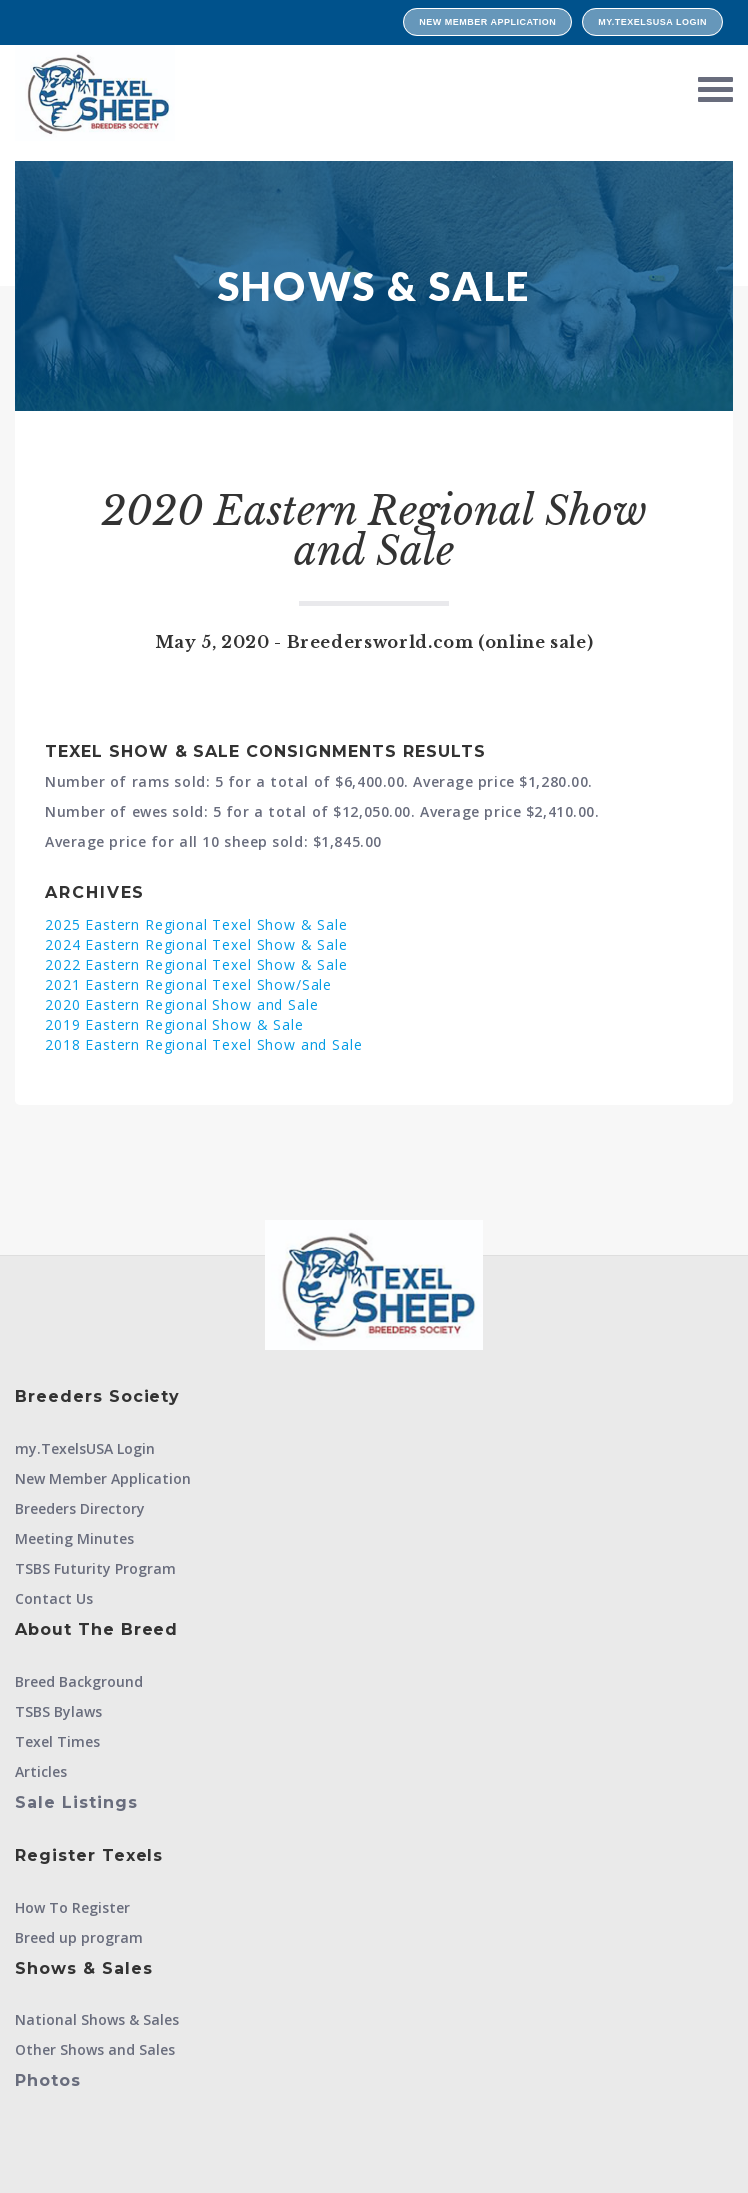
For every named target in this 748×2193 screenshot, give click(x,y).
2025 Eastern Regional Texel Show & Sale (196, 924)
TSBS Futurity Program (95, 1568)
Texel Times (57, 1741)
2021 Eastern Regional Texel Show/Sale (188, 984)
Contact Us (54, 1598)
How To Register (72, 1907)
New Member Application (487, 22)
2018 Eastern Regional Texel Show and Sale (203, 1044)
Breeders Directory (80, 1508)
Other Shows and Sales (95, 2049)
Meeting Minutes (74, 1538)
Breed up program (79, 1937)
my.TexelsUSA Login (652, 22)
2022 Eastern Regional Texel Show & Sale (196, 964)
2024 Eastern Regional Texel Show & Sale (196, 944)
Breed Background (79, 1681)
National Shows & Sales (97, 2019)
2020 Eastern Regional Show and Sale (181, 1004)
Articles (41, 1771)
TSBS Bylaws (58, 1711)
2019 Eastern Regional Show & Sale (174, 1024)
